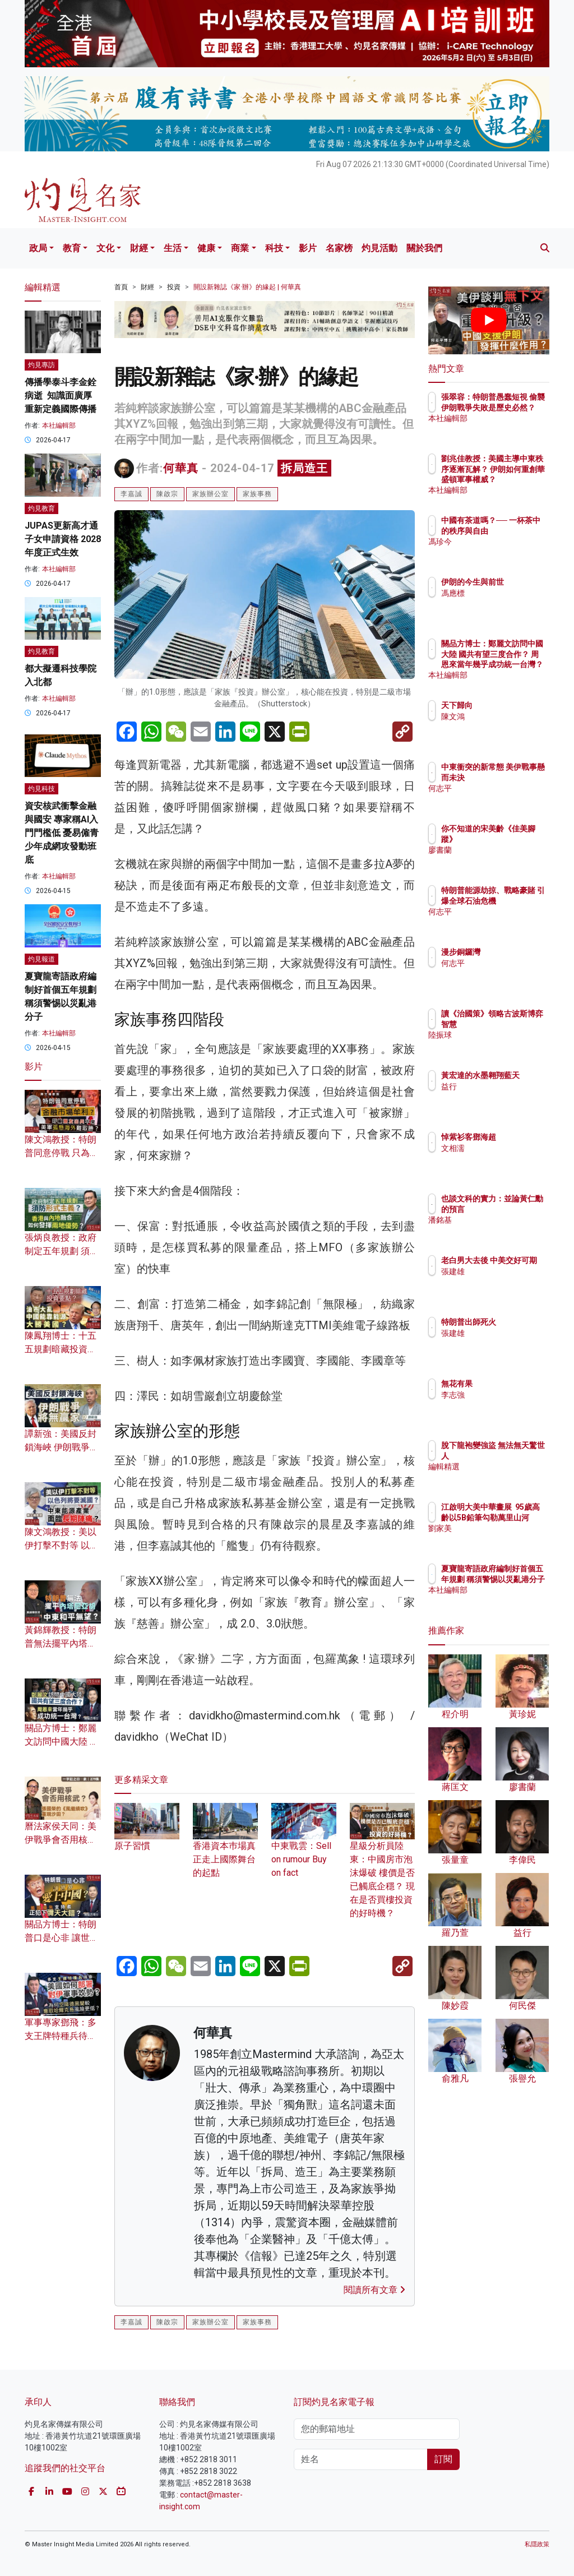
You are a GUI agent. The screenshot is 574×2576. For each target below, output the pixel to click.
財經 (139, 248)
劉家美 (501, 1538)
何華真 (180, 468)
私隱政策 (537, 2544)
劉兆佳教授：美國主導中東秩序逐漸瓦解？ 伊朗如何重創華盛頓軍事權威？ (517, 479)
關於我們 (424, 248)
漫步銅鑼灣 (509, 951)
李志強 (501, 1394)
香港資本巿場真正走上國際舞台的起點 (225, 1846)
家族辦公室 (210, 494)
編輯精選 (505, 1466)
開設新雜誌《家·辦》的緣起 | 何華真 (247, 287)
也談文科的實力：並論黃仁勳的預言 (517, 1208)
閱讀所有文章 (374, 2289)
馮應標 (501, 603)
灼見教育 (41, 508)
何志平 (501, 798)
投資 (173, 287)
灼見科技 (41, 789)
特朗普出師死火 (517, 1321)
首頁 (121, 287)
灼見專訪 (41, 365)
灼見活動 (379, 248)
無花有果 (505, 1383)
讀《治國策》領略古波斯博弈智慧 (517, 1023)
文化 (105, 248)
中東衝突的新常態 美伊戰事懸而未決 (517, 777)
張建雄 (501, 1281)
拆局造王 (304, 468)
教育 (72, 248)
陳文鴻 (501, 716)
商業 (240, 248)
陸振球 (501, 1044)
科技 (274, 248)
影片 (308, 248)
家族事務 (257, 494)
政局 (38, 248)
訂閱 (443, 2459)
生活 (173, 248)
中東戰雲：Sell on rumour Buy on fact (303, 1846)
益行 (498, 1096)
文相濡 (501, 1148)
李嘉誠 (131, 494)
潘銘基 (501, 1229)
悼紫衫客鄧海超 (517, 1136)
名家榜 (339, 248)
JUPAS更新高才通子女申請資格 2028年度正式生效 (63, 539)
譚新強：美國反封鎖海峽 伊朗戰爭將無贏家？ (62, 1447)
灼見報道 (41, 959)
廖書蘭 (501, 849)
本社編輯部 (59, 425)
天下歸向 (505, 705)
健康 (206, 248)
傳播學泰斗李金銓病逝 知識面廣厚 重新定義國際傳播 (60, 395)
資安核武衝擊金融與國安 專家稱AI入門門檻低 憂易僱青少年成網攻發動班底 (62, 833)
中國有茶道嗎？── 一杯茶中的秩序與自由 (517, 530)
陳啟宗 (167, 494)
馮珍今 (501, 551)
